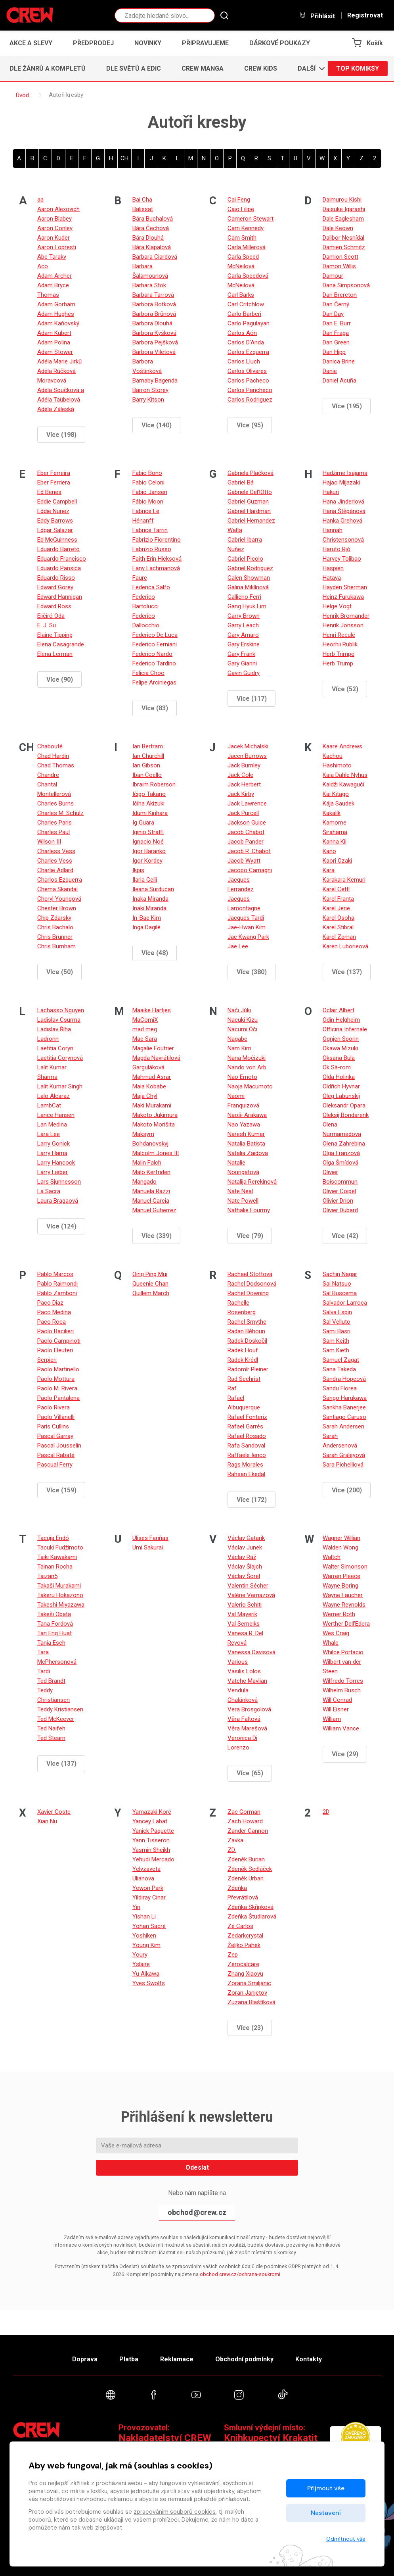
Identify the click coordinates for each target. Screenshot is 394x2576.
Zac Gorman (244, 1811)
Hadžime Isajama (345, 473)
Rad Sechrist (244, 1378)
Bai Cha (142, 199)
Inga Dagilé (146, 927)
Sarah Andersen (343, 1426)
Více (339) (157, 1236)
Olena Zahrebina (344, 1143)
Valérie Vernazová (251, 1595)
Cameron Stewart (251, 218)
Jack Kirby (241, 794)
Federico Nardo (152, 653)
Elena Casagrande (60, 644)
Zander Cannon (248, 1830)
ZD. (232, 1849)
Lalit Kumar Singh (59, 1086)
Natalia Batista (246, 1143)
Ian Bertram (147, 746)
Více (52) (345, 689)
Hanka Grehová (342, 520)
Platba (128, 2359)
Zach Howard (245, 1821)
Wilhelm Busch (342, 1690)
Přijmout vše (325, 2488)
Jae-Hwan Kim (247, 927)
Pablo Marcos (55, 1274)
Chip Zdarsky (54, 917)
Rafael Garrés (245, 1426)
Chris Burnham (56, 946)
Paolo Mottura (56, 1378)
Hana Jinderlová (343, 501)
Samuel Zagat (341, 1359)
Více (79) (250, 1236)
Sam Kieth (336, 1350)
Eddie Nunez (53, 511)
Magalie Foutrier (153, 1048)
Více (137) (347, 972)
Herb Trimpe (338, 653)
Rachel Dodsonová (252, 1283)
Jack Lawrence (247, 803)
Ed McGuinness (57, 539)
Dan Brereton (340, 294)
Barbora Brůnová (154, 313)
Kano (329, 851)
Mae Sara (144, 1038)
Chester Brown (56, 908)
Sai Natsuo (337, 1283)
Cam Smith (242, 237)
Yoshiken (144, 1935)
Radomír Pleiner (248, 1369)
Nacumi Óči (242, 1029)
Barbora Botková (154, 304)
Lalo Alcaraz (53, 1096)
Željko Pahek (244, 1945)
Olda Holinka (339, 1076)
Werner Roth (339, 1614)
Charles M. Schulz (60, 813)
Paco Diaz (50, 1302)
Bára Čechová (150, 228)
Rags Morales (245, 1464)
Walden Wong (340, 1547)
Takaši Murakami (59, 1585)
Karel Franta (338, 898)
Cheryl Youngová (59, 898)
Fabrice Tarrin (150, 530)
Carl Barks (241, 294)
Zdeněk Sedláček (250, 1868)
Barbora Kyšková (154, 332)
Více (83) (155, 708)
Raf (232, 1388)
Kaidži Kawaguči (343, 784)
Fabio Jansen (149, 492)
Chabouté (50, 746)
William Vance (341, 1728)
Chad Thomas (55, 765)
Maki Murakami (151, 1105)
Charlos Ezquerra (59, 879)
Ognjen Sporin (341, 1038)
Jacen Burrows (247, 755)
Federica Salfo (151, 587)
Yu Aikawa (145, 1973)
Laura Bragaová (57, 1200)
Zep (233, 1954)
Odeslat (197, 2167)
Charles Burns (55, 803)
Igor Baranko (149, 851)
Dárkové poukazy (279, 43)
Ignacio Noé (148, 841)
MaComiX (145, 1019)
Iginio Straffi (148, 832)
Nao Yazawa (244, 1124)
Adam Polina (53, 342)
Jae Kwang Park (248, 936)
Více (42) (345, 1236)
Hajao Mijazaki (341, 482)
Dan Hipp (334, 352)
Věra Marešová (247, 1728)
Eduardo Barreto (58, 549)
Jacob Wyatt (244, 860)
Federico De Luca (155, 634)
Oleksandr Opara (344, 1105)
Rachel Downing (248, 1293)
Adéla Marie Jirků (59, 361)
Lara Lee (48, 1134)
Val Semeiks (244, 1623)
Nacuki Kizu (243, 1019)
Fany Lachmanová (156, 568)
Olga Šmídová (340, 1162)
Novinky (147, 43)
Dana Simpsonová (346, 285)
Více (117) (252, 698)
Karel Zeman (339, 936)
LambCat (49, 1105)
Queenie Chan (150, 1283)
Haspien (333, 568)
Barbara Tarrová (153, 294)
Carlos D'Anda (246, 342)
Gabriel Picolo (245, 558)
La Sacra (48, 1191)
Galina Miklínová (248, 587)
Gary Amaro (243, 634)
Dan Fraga (336, 332)
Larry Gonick (53, 1143)
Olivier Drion (338, 1200)
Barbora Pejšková (155, 342)
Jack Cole (240, 775)
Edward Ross (54, 606)
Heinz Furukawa (343, 596)
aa (40, 199)
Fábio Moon (147, 501)
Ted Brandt (51, 1680)
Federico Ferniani (154, 644)
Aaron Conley (55, 228)
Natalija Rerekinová (252, 1181)
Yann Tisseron (151, 1840)
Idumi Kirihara (150, 813)
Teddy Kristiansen (60, 1709)
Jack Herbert (244, 784)
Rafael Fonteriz (247, 1417)
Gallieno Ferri (244, 596)
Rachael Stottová (250, 1274)
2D (326, 1811)
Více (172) (252, 1499)
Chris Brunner (55, 936)
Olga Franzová (341, 1153)
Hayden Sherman (345, 587)
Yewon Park (147, 1888)
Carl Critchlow (246, 304)
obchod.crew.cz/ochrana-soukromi (240, 2274)
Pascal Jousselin (59, 1445)
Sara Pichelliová (343, 1464)
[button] (309, 68)
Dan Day (333, 313)
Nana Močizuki (247, 1057)
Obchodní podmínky (244, 2359)
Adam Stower (55, 352)
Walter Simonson (345, 1566)
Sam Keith (336, 1340)
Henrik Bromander (346, 615)
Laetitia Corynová (60, 1057)
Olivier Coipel (339, 1191)
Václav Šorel (244, 1576)
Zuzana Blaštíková (251, 2002)
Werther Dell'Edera (346, 1623)
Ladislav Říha (54, 1029)
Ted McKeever (55, 1718)
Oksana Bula (339, 1057)
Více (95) (250, 425)
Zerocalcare (243, 1964)
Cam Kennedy (246, 228)
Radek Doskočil (247, 1340)
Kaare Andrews (342, 746)
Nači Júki (239, 1010)
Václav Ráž (242, 1557)
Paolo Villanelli (56, 1417)
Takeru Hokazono (60, 1595)
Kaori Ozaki (337, 860)
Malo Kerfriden (151, 1172)
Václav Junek (245, 1547)
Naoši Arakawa (247, 1115)
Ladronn (48, 1038)
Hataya (332, 577)
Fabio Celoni (148, 482)
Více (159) (61, 1490)
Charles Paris (54, 822)
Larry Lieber (52, 1172)
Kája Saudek (338, 803)
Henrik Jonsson (343, 625)
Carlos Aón (242, 332)
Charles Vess (54, 860)
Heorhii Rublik (340, 644)
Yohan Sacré (149, 1926)
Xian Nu (47, 1821)
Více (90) (59, 679)
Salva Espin (337, 1312)
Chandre (48, 775)
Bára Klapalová (151, 247)
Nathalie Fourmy (249, 1210)
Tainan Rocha (55, 1566)
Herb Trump (338, 663)
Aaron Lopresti (56, 247)
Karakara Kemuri (344, 879)
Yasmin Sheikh (151, 1849)
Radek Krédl (243, 1359)
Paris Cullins (53, 1426)
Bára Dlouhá (148, 237)
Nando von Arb (247, 1067)
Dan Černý (336, 304)
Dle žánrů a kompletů (48, 68)
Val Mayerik (242, 1614)
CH (124, 158)
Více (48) (155, 953)
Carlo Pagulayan (249, 323)
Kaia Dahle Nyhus (345, 775)
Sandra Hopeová (344, 1378)
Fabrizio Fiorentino (156, 539)
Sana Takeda (339, 1369)
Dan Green (336, 342)
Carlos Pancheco (250, 390)
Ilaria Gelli (144, 879)
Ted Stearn (51, 1738)
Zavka (235, 1840)
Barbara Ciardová (154, 256)
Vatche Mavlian (247, 1680)
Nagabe (237, 1038)
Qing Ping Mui (149, 1274)
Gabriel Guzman (248, 501)
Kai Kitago (336, 794)
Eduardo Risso (56, 577)
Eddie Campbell (57, 501)
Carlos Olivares (247, 371)
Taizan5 (47, 1576)
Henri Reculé (339, 634)
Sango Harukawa (345, 1397)
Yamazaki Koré (151, 1811)
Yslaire (141, 1964)
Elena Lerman (55, 653)
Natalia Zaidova (248, 1153)
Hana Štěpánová (344, 511)
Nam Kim (239, 1048)
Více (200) (347, 1490)
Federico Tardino (154, 663)
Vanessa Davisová (251, 1652)
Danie (330, 371)
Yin (136, 1907)
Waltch (331, 1557)
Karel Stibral (338, 927)
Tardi (43, 1671)
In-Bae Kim (146, 917)
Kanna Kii (334, 841)
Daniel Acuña (339, 380)
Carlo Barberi (244, 313)
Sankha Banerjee (344, 1407)
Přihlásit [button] (317, 15)
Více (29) (345, 1754)
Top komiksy (357, 68)
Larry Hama (52, 1153)
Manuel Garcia (150, 1200)
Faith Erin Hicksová (157, 558)
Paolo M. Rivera (57, 1388)
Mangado (144, 1181)
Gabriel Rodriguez (250, 568)
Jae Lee (238, 946)
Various (238, 1661)
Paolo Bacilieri (55, 1331)
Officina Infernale (345, 1029)
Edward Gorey (55, 587)
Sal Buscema (340, 1293)
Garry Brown (244, 615)
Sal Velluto (336, 1321)
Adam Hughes (55, 313)
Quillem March (150, 1293)
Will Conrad (337, 1699)
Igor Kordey (147, 860)
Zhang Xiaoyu (245, 1973)
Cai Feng (239, 199)
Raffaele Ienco (247, 1455)
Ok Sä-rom (337, 1067)
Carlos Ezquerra (248, 352)
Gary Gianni (242, 663)
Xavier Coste (54, 1811)
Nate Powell (243, 1200)
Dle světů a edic (133, 68)
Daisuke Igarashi (344, 209)
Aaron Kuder (53, 237)
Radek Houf (243, 1350)
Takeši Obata (54, 1614)
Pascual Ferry (55, 1464)
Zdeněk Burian (246, 1859)
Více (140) (157, 425)
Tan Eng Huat (54, 1633)
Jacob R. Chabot (249, 851)
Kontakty (308, 2359)
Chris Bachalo (55, 927)
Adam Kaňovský (58, 323)
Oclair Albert (338, 1010)
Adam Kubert (54, 332)
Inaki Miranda (149, 908)
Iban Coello (147, 775)
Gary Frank (241, 653)
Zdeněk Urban (246, 1878)
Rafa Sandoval (246, 1445)
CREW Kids (260, 68)
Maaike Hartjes (151, 1010)
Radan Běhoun (246, 1331)
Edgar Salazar (55, 530)
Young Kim (146, 1945)
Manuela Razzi (151, 1191)
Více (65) (250, 1773)
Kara (329, 870)
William (332, 1718)
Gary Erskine (244, 644)
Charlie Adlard (55, 870)
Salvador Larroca (345, 1302)
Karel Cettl (336, 889)
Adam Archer (54, 275)
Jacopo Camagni (250, 870)
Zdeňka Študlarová (252, 1916)
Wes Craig (336, 1633)
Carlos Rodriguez (250, 399)
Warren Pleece (341, 1576)
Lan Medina (52, 1124)
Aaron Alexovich (58, 209)
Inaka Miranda (150, 898)
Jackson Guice (247, 822)
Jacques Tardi (246, 917)
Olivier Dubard (340, 1210)
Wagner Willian (341, 1538)
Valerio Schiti (245, 1604)
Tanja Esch (51, 1642)
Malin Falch (146, 1162)
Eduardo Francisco (61, 558)
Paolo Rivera (53, 1407)
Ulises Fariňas (150, 1538)
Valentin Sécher (248, 1585)
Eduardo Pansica (59, 568)
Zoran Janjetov (247, 1992)
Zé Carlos (240, 1926)
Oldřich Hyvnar (341, 1086)
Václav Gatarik (246, 1538)
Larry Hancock (56, 1162)
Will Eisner (336, 1709)
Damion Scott (340, 256)
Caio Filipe (241, 209)
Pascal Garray (55, 1436)
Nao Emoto (242, 1076)
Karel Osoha (338, 917)
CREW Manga (203, 68)
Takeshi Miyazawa (60, 1604)
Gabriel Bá (241, 482)
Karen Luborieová (345, 946)
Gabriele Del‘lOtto (250, 492)
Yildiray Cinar (149, 1897)
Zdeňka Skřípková (251, 1907)
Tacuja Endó (53, 1538)
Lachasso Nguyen (60, 1010)
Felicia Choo (148, 673)
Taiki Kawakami (57, 1557)
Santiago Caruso (344, 1417)
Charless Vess (56, 851)
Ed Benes (49, 492)
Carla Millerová (247, 247)
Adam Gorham (56, 304)
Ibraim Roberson (154, 784)
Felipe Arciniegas (154, 682)
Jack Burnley (244, 765)
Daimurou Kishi (342, 199)
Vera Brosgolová (249, 1709)
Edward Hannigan (59, 596)
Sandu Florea (340, 1388)
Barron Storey (150, 390)
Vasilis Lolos (244, 1671)
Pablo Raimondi (57, 1283)
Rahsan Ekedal (246, 1474)
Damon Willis (339, 266)
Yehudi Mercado (153, 1859)
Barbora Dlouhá (152, 323)
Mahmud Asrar (151, 1076)
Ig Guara (143, 822)
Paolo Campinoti (58, 1340)
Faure (139, 577)
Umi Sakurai (147, 1547)
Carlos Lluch (244, 361)
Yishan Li (144, 1916)
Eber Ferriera (53, 482)
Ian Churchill (148, 755)
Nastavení (326, 2513)
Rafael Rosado (247, 1436)
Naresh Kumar (246, 1134)
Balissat (142, 209)
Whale (331, 1642)
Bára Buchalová (152, 218)
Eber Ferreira (53, 473)
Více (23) (250, 2028)
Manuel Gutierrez (154, 1210)
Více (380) (252, 972)
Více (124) (61, 1226)
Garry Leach (243, 625)
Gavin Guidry (244, 673)
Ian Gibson (146, 765)
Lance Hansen (56, 1115)
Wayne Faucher (343, 1595)
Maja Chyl (144, 1096)
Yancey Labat (149, 1821)
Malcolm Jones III (155, 1153)
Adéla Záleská (55, 409)
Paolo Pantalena (58, 1397)
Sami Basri (336, 1331)
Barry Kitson (148, 399)
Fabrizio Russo (151, 549)
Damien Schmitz (344, 247)
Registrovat (365, 15)
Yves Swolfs (148, 1983)
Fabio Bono (147, 473)
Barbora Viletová (154, 352)
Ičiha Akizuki (148, 803)
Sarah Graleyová (344, 1455)
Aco (42, 266)
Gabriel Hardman (249, 511)
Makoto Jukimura (155, 1115)
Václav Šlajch (245, 1566)
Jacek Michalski (248, 746)
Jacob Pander (246, 841)
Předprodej (93, 43)
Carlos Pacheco (248, 380)
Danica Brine (339, 361)
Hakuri (331, 492)
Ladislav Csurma (58, 1019)
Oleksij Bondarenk (346, 1115)
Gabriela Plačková (251, 473)
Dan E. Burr (337, 323)
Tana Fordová (55, 1623)
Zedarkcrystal (245, 1935)
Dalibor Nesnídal (343, 237)
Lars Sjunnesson (59, 1181)
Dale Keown (338, 228)
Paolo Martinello (58, 1369)
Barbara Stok (149, 285)
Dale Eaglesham (343, 218)
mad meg (144, 1029)
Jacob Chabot (246, 832)
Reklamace (176, 2359)
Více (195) (347, 406)
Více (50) (59, 972)
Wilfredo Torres (343, 1680)
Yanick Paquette (153, 1830)
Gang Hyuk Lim (247, 606)
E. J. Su (46, 625)
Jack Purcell (243, 813)
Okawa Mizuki (340, 1048)
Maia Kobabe (149, 1086)
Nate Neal (240, 1191)
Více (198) (61, 434)
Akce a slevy (31, 43)
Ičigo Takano (149, 794)
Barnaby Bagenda (155, 380)
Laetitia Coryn (55, 1048)
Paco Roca (51, 1321)
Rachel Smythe (247, 1321)
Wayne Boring (340, 1585)
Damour (333, 275)
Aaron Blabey (54, 218)
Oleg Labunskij (341, 1096)
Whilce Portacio (343, 1652)
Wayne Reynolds (344, 1604)
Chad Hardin (53, 755)
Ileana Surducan (153, 889)
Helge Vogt (337, 606)
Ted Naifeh (51, 1728)
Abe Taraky (51, 256)
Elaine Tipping (55, 634)
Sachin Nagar (340, 1274)
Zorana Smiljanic (249, 1983)
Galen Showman (249, 577)
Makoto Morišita (153, 1124)
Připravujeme (205, 43)
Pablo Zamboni (57, 1293)
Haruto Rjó (336, 549)
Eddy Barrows (55, 520)
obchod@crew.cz (197, 2212)
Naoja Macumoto (250, 1086)
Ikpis (138, 870)
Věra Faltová (244, 1718)
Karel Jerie (336, 908)
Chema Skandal (57, 889)
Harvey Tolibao (342, 558)
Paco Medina (54, 1312)
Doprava (85, 2359)
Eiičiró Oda (51, 615)
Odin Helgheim (341, 1019)
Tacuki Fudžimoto (60, 1547)
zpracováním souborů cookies (175, 2512)
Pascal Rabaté (56, 1455)
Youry (139, 1954)
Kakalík (331, 813)
